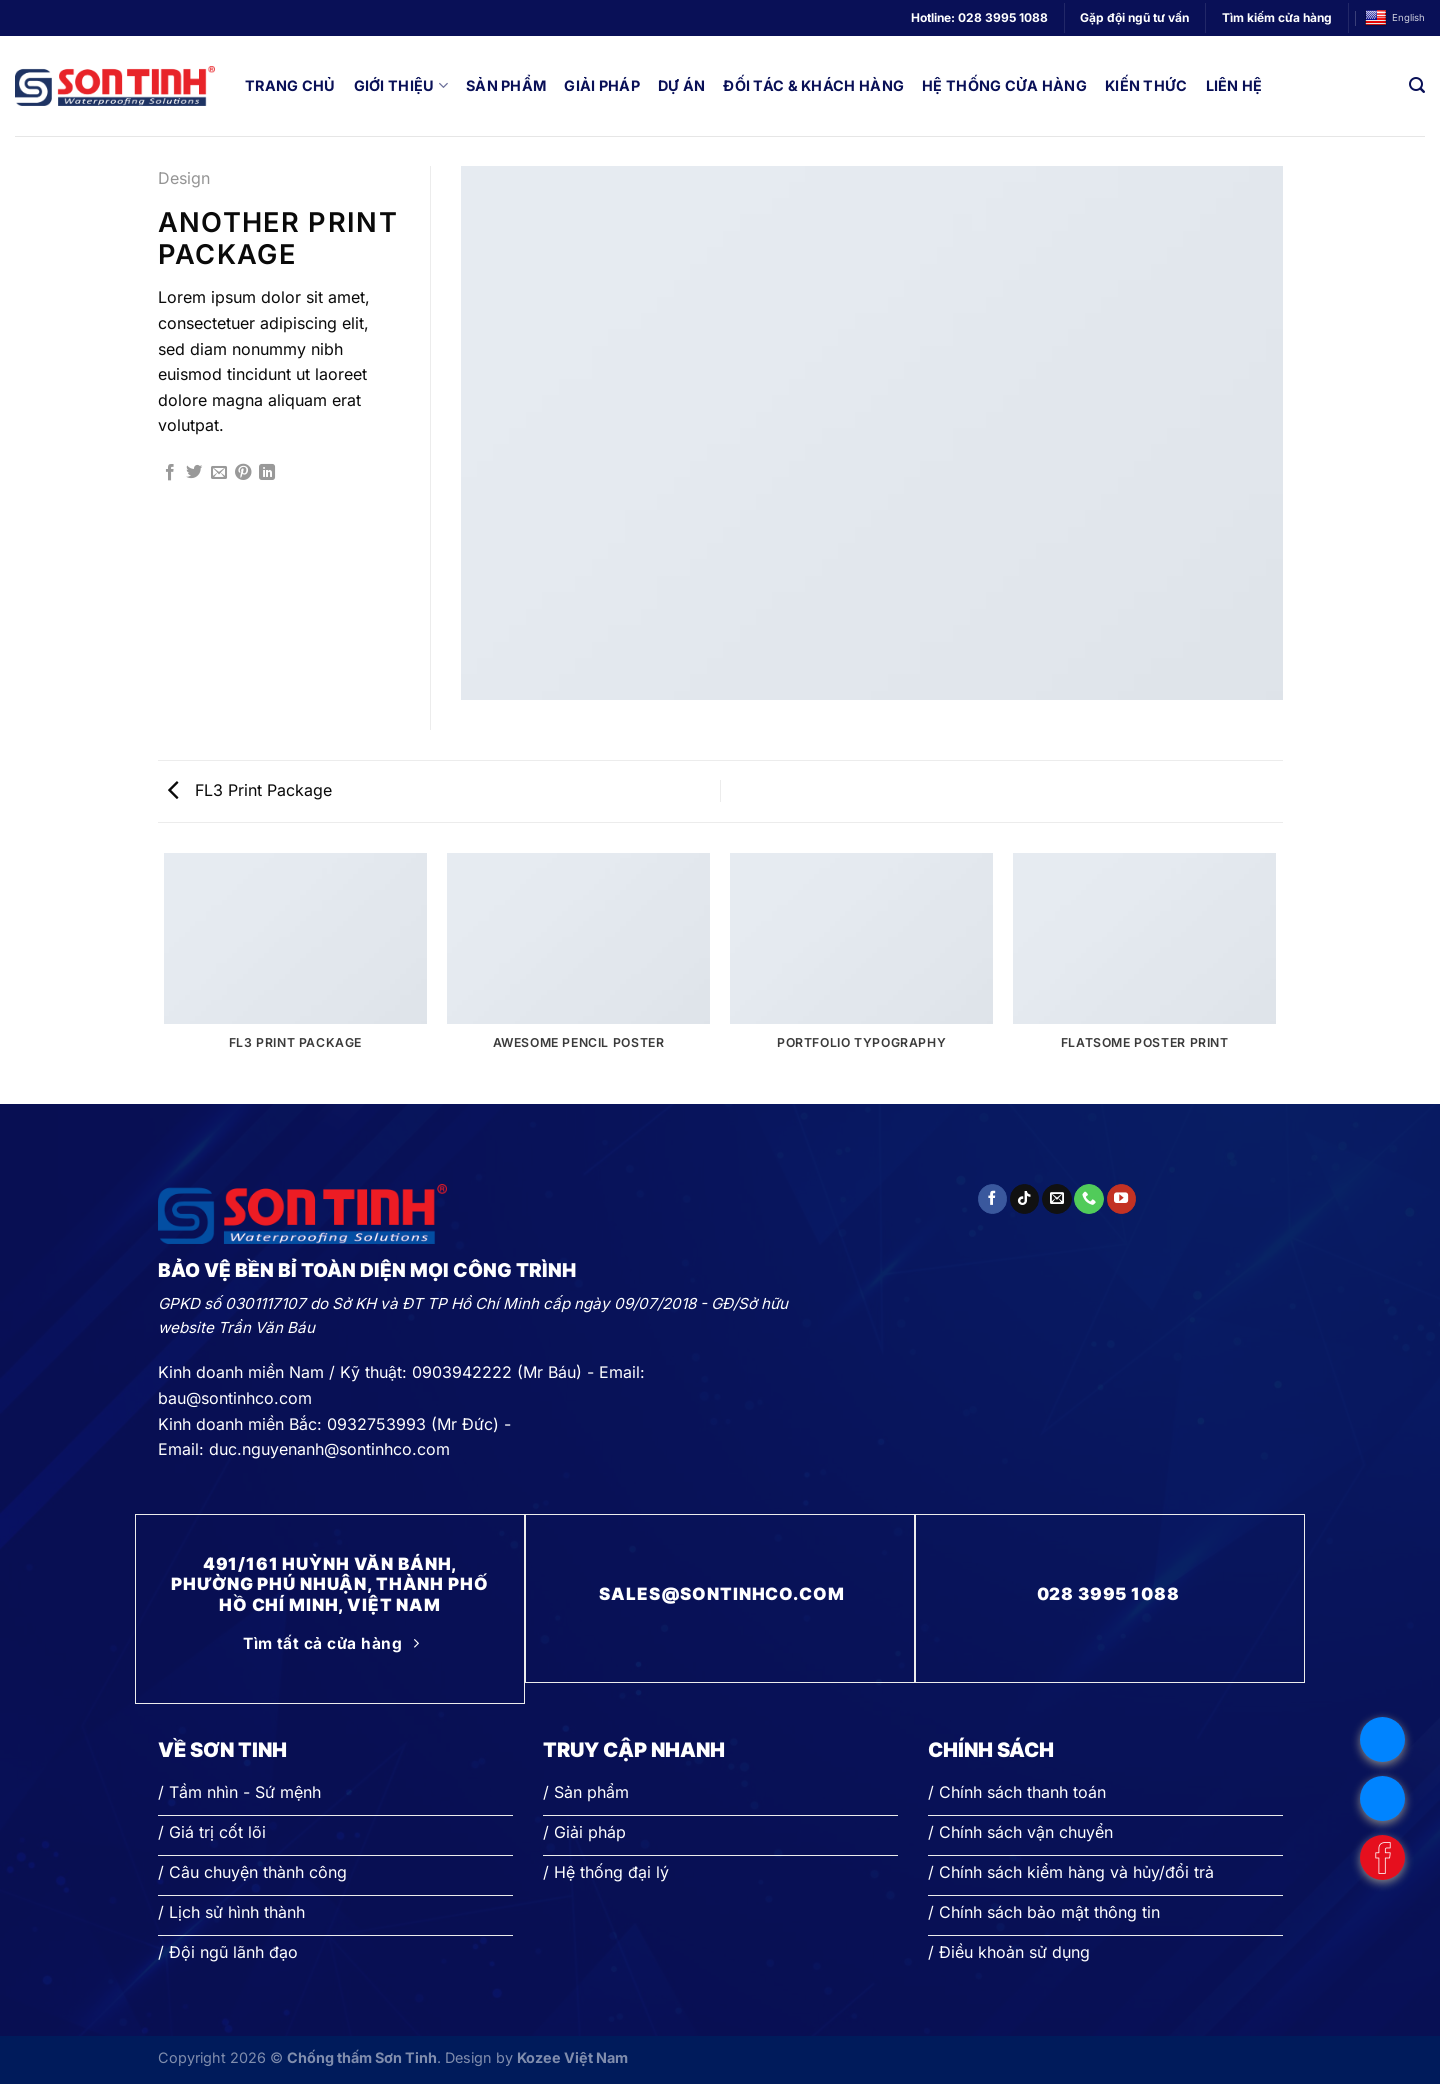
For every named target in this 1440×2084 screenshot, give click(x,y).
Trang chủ (290, 85)
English (1395, 18)
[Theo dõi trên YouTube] (1121, 1199)
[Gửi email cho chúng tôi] (1056, 1199)
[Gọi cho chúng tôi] (1088, 1199)
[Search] (1417, 85)
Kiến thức (1146, 85)
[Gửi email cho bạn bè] (219, 473)
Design (184, 178)
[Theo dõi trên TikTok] (1024, 1199)
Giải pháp (602, 85)
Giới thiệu (401, 85)
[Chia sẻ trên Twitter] (194, 473)
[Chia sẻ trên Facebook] (170, 473)
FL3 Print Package (250, 790)
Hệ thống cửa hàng (1004, 85)
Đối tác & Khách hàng (813, 85)
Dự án (681, 85)
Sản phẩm (506, 85)
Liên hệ (1234, 85)
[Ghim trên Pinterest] (243, 473)
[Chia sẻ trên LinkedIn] (267, 473)
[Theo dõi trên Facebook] (992, 1199)
